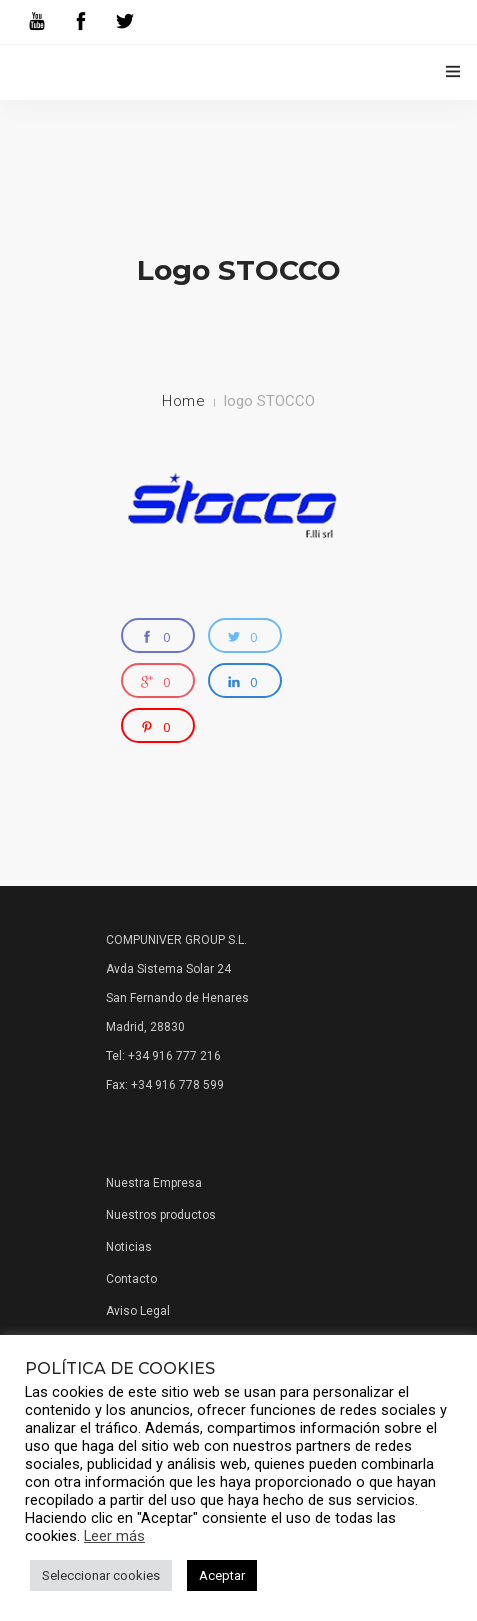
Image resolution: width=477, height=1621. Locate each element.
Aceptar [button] (222, 1575)
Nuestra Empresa (154, 1183)
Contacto (131, 1279)
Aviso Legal (138, 1311)
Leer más (114, 1536)
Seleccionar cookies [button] (101, 1575)
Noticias (129, 1247)
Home (183, 401)
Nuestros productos (161, 1215)
